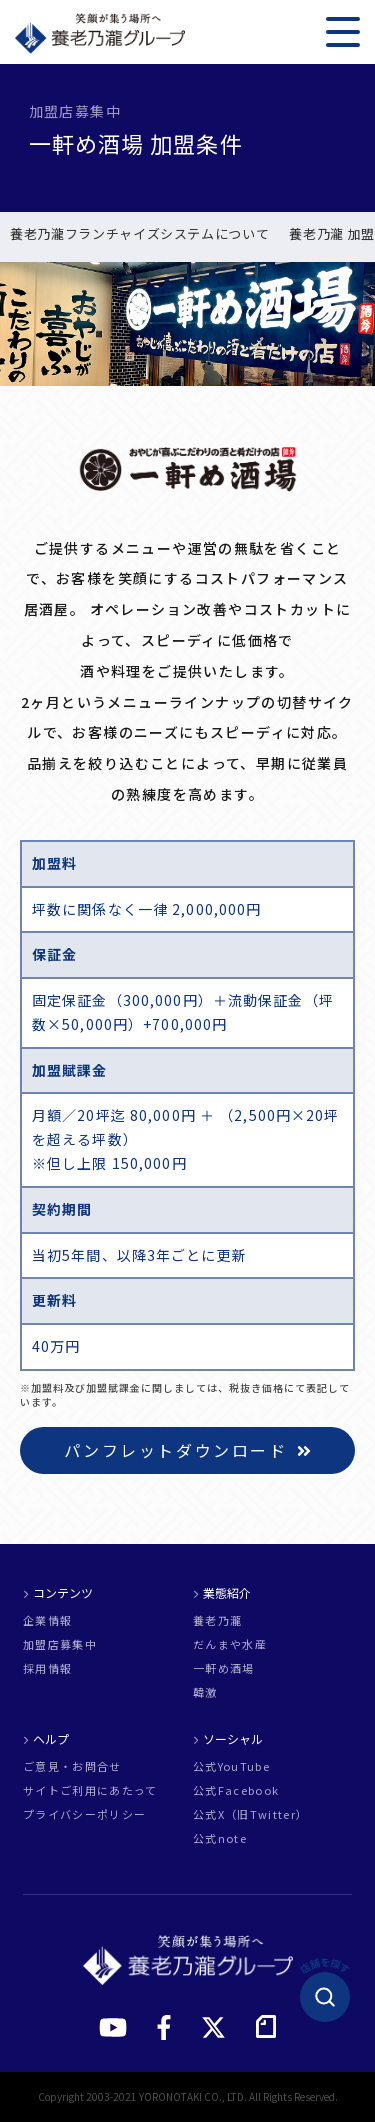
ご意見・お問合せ (72, 1766)
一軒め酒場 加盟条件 (78, 235)
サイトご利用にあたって (90, 1790)
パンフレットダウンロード (188, 1450)
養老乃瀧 (217, 1620)
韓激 (205, 1692)
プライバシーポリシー (84, 1814)
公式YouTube (231, 1766)
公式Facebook (236, 1790)
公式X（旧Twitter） (250, 1814)
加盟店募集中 (60, 1644)
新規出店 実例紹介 (218, 235)
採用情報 (47, 1668)
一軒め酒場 (224, 1668)
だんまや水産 (230, 1644)
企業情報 (47, 1620)
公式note (220, 1838)
